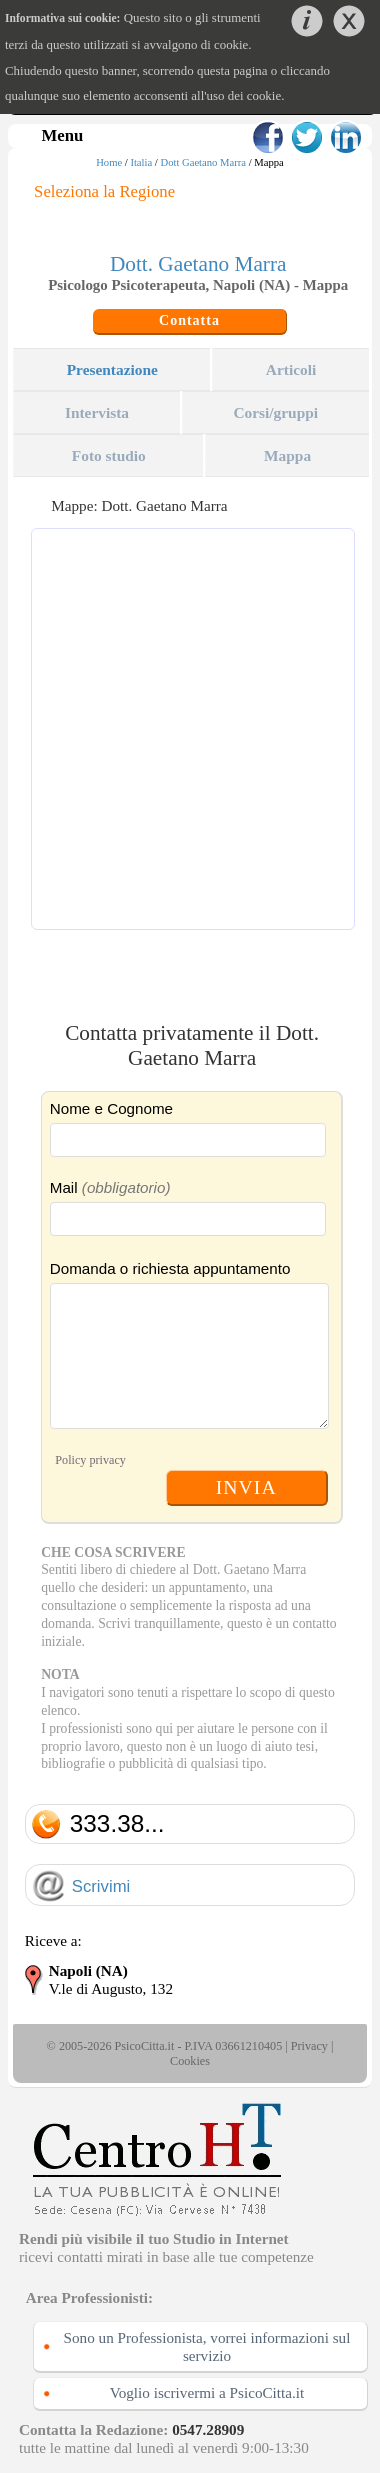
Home (109, 162)
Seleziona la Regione (104, 191)
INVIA (246, 1487)
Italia (141, 162)
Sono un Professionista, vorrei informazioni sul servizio (207, 2346)
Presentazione (112, 369)
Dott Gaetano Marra (203, 162)
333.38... (117, 1823)
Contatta (189, 320)
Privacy (309, 2046)
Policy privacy (90, 1460)
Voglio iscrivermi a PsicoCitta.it (207, 2392)
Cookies (190, 2061)
